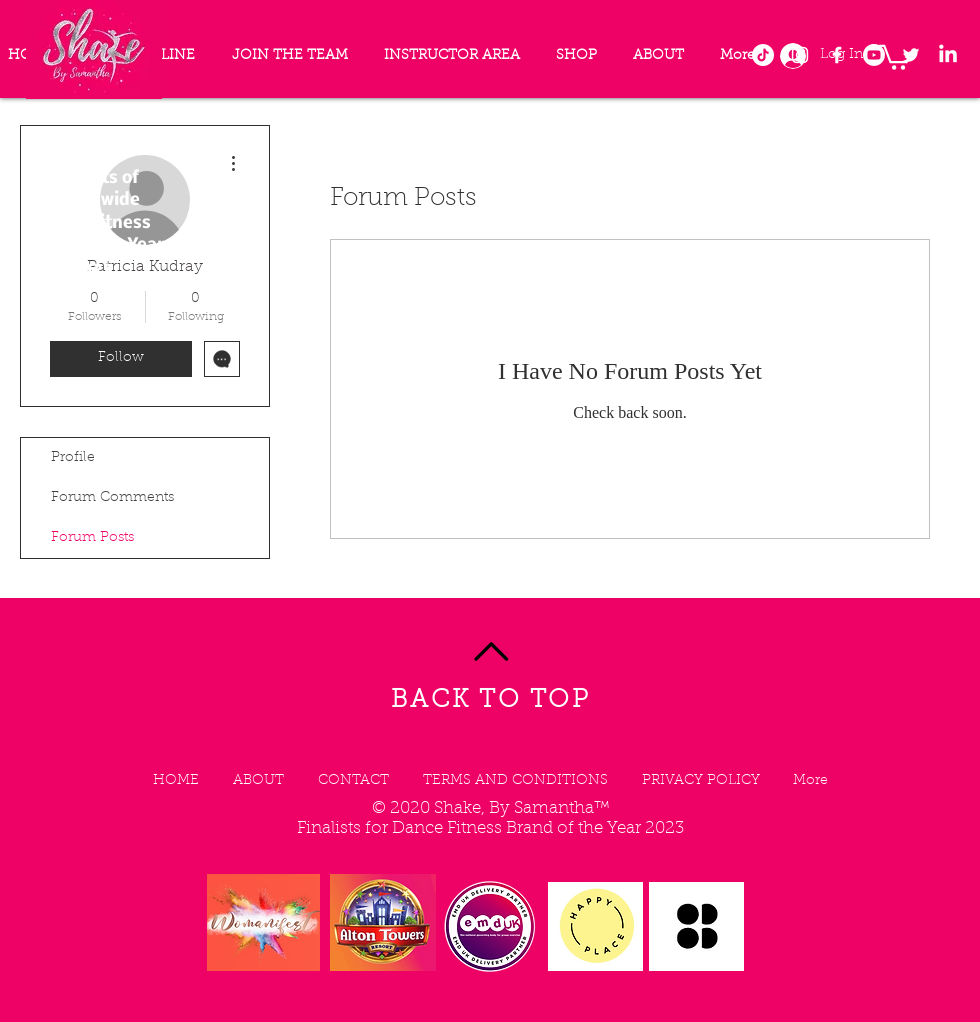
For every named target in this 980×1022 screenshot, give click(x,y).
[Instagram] (800, 55)
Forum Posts (92, 538)
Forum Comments (112, 498)
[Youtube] (874, 55)
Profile (73, 458)
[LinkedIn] (948, 55)
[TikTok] (763, 55)
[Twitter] (911, 55)
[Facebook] (837, 55)
